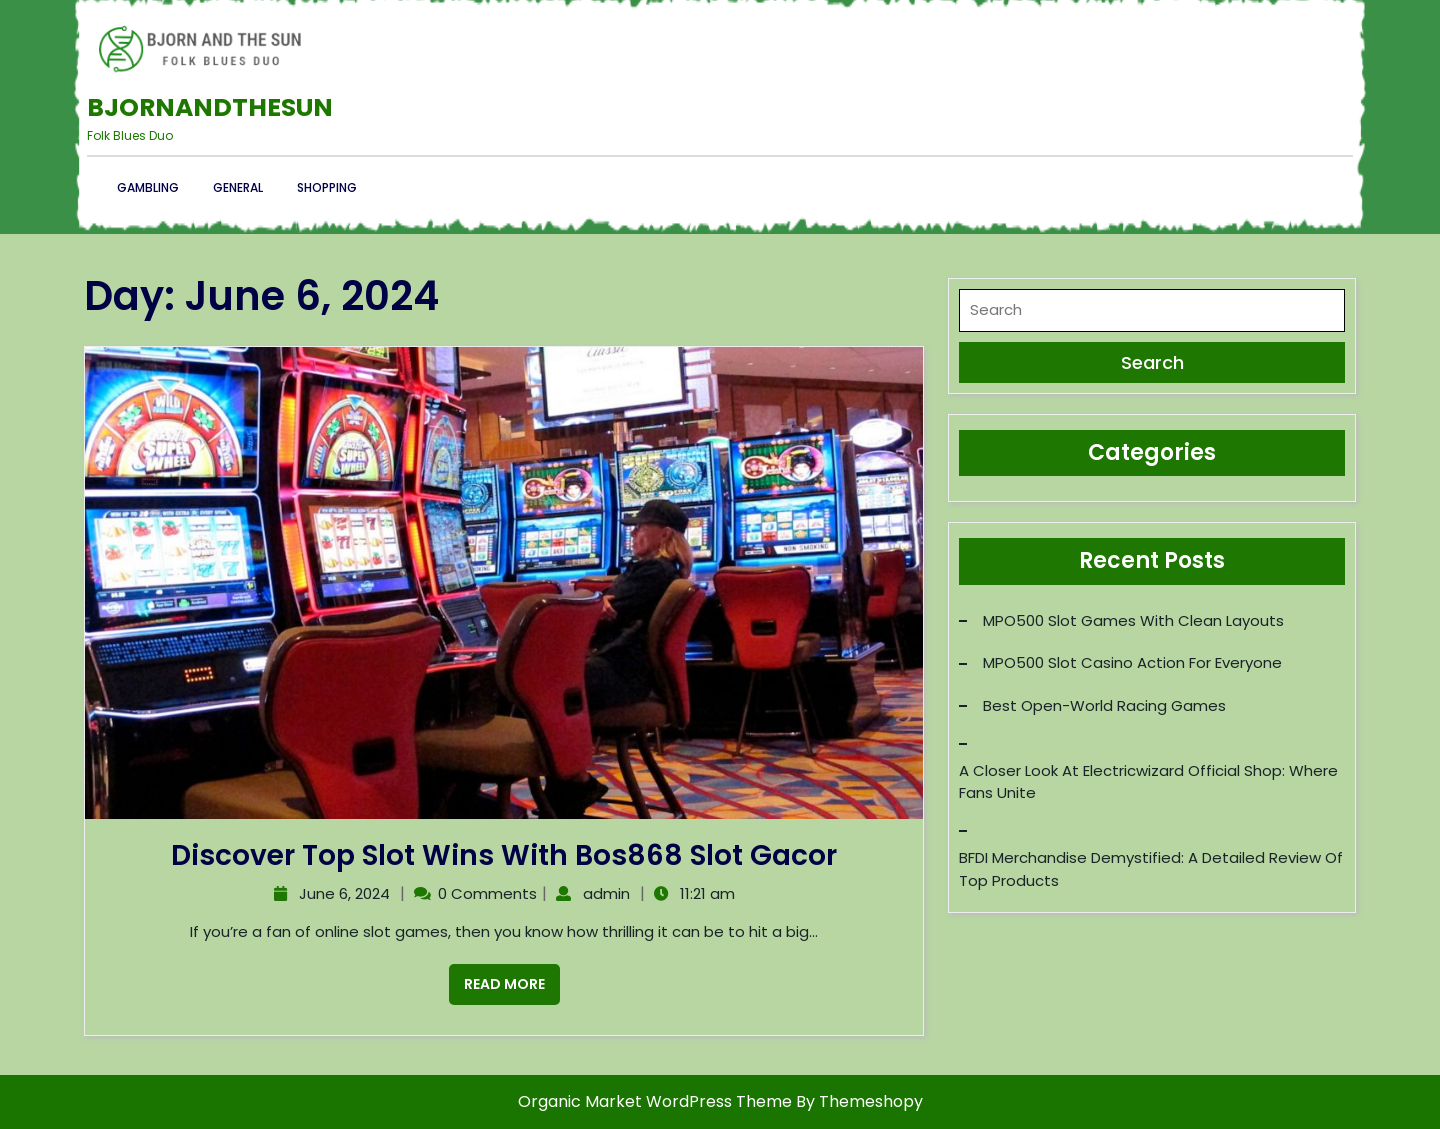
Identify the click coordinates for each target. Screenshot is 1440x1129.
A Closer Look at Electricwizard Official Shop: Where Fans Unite (1148, 782)
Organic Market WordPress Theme (657, 1101)
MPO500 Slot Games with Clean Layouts (1133, 620)
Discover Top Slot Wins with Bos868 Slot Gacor (504, 855)
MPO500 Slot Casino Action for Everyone (1132, 662)
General (238, 187)
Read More (497, 979)
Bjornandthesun (210, 107)
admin (604, 893)
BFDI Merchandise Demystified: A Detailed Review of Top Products (1151, 869)
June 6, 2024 (342, 893)
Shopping (327, 187)
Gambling (148, 187)
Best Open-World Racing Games (1104, 705)
